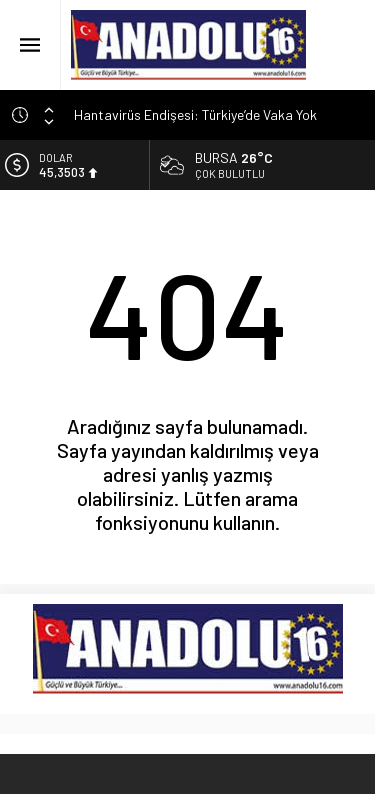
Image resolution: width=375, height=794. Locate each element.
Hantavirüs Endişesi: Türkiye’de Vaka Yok (195, 114)
